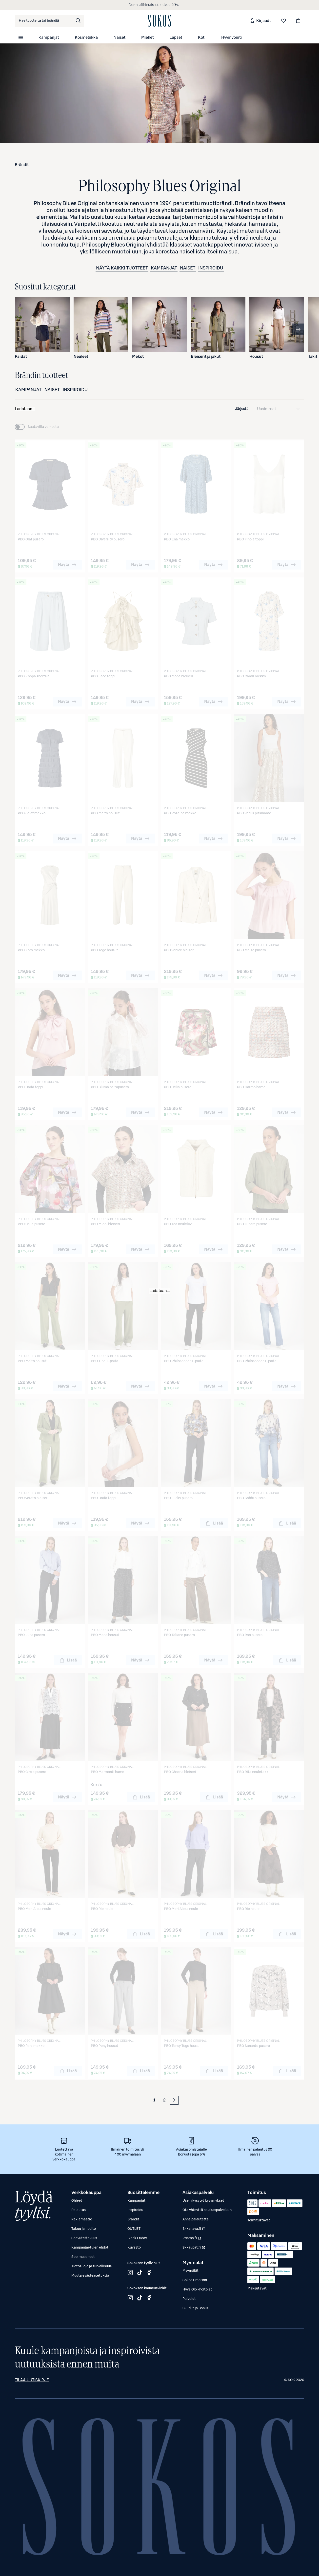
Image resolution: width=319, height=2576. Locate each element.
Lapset (176, 37)
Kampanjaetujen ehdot (89, 2247)
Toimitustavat (258, 2220)
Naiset (119, 37)
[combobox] (49, 21)
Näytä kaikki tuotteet (122, 268)
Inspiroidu (210, 268)
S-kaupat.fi (194, 2249)
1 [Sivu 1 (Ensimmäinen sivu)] (154, 2100)
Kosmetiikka (86, 37)
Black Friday (137, 2238)
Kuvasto (134, 2247)
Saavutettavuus (84, 2238)
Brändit (22, 165)
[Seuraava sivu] (174, 2100)
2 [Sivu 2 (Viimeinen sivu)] (164, 2100)
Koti (201, 37)
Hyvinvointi (231, 37)
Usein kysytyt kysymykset (203, 2200)
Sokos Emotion (194, 2280)
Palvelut (189, 2299)
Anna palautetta (195, 2219)
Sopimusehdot (83, 2257)
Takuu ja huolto (83, 2229)
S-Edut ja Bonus (195, 2308)
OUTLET (133, 2229)
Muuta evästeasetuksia (90, 2275)
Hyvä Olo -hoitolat (197, 2289)
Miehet (147, 37)
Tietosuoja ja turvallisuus (91, 2266)
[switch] (37, 427)
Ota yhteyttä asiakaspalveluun (207, 2210)
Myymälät (190, 2270)
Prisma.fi (194, 2239)
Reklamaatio (81, 2219)
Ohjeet (76, 2200)
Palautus (78, 2210)
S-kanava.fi (194, 2230)
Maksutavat (257, 2288)
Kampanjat (49, 37)
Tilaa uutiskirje (32, 2380)
